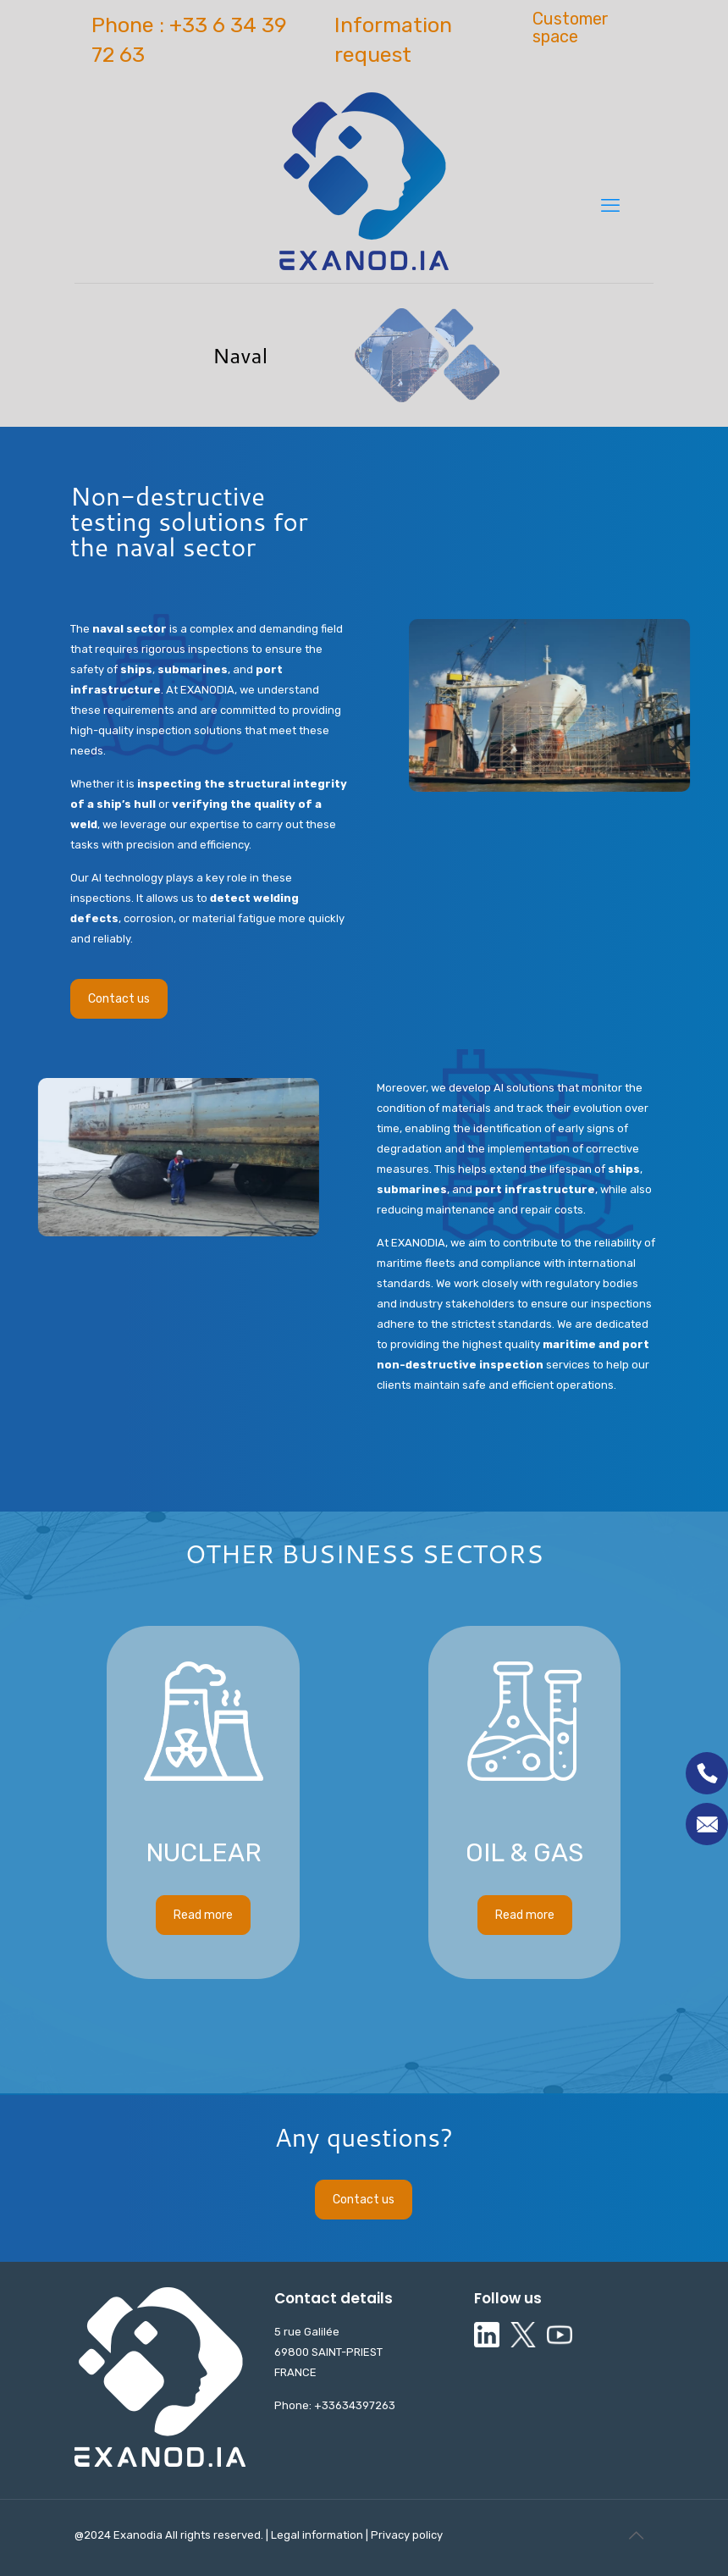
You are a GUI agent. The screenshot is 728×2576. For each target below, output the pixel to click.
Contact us (119, 999)
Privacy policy (405, 2535)
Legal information (318, 2535)
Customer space (570, 27)
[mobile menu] (610, 205)
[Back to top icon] (636, 2535)
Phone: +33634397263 (334, 2405)
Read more (203, 1645)
